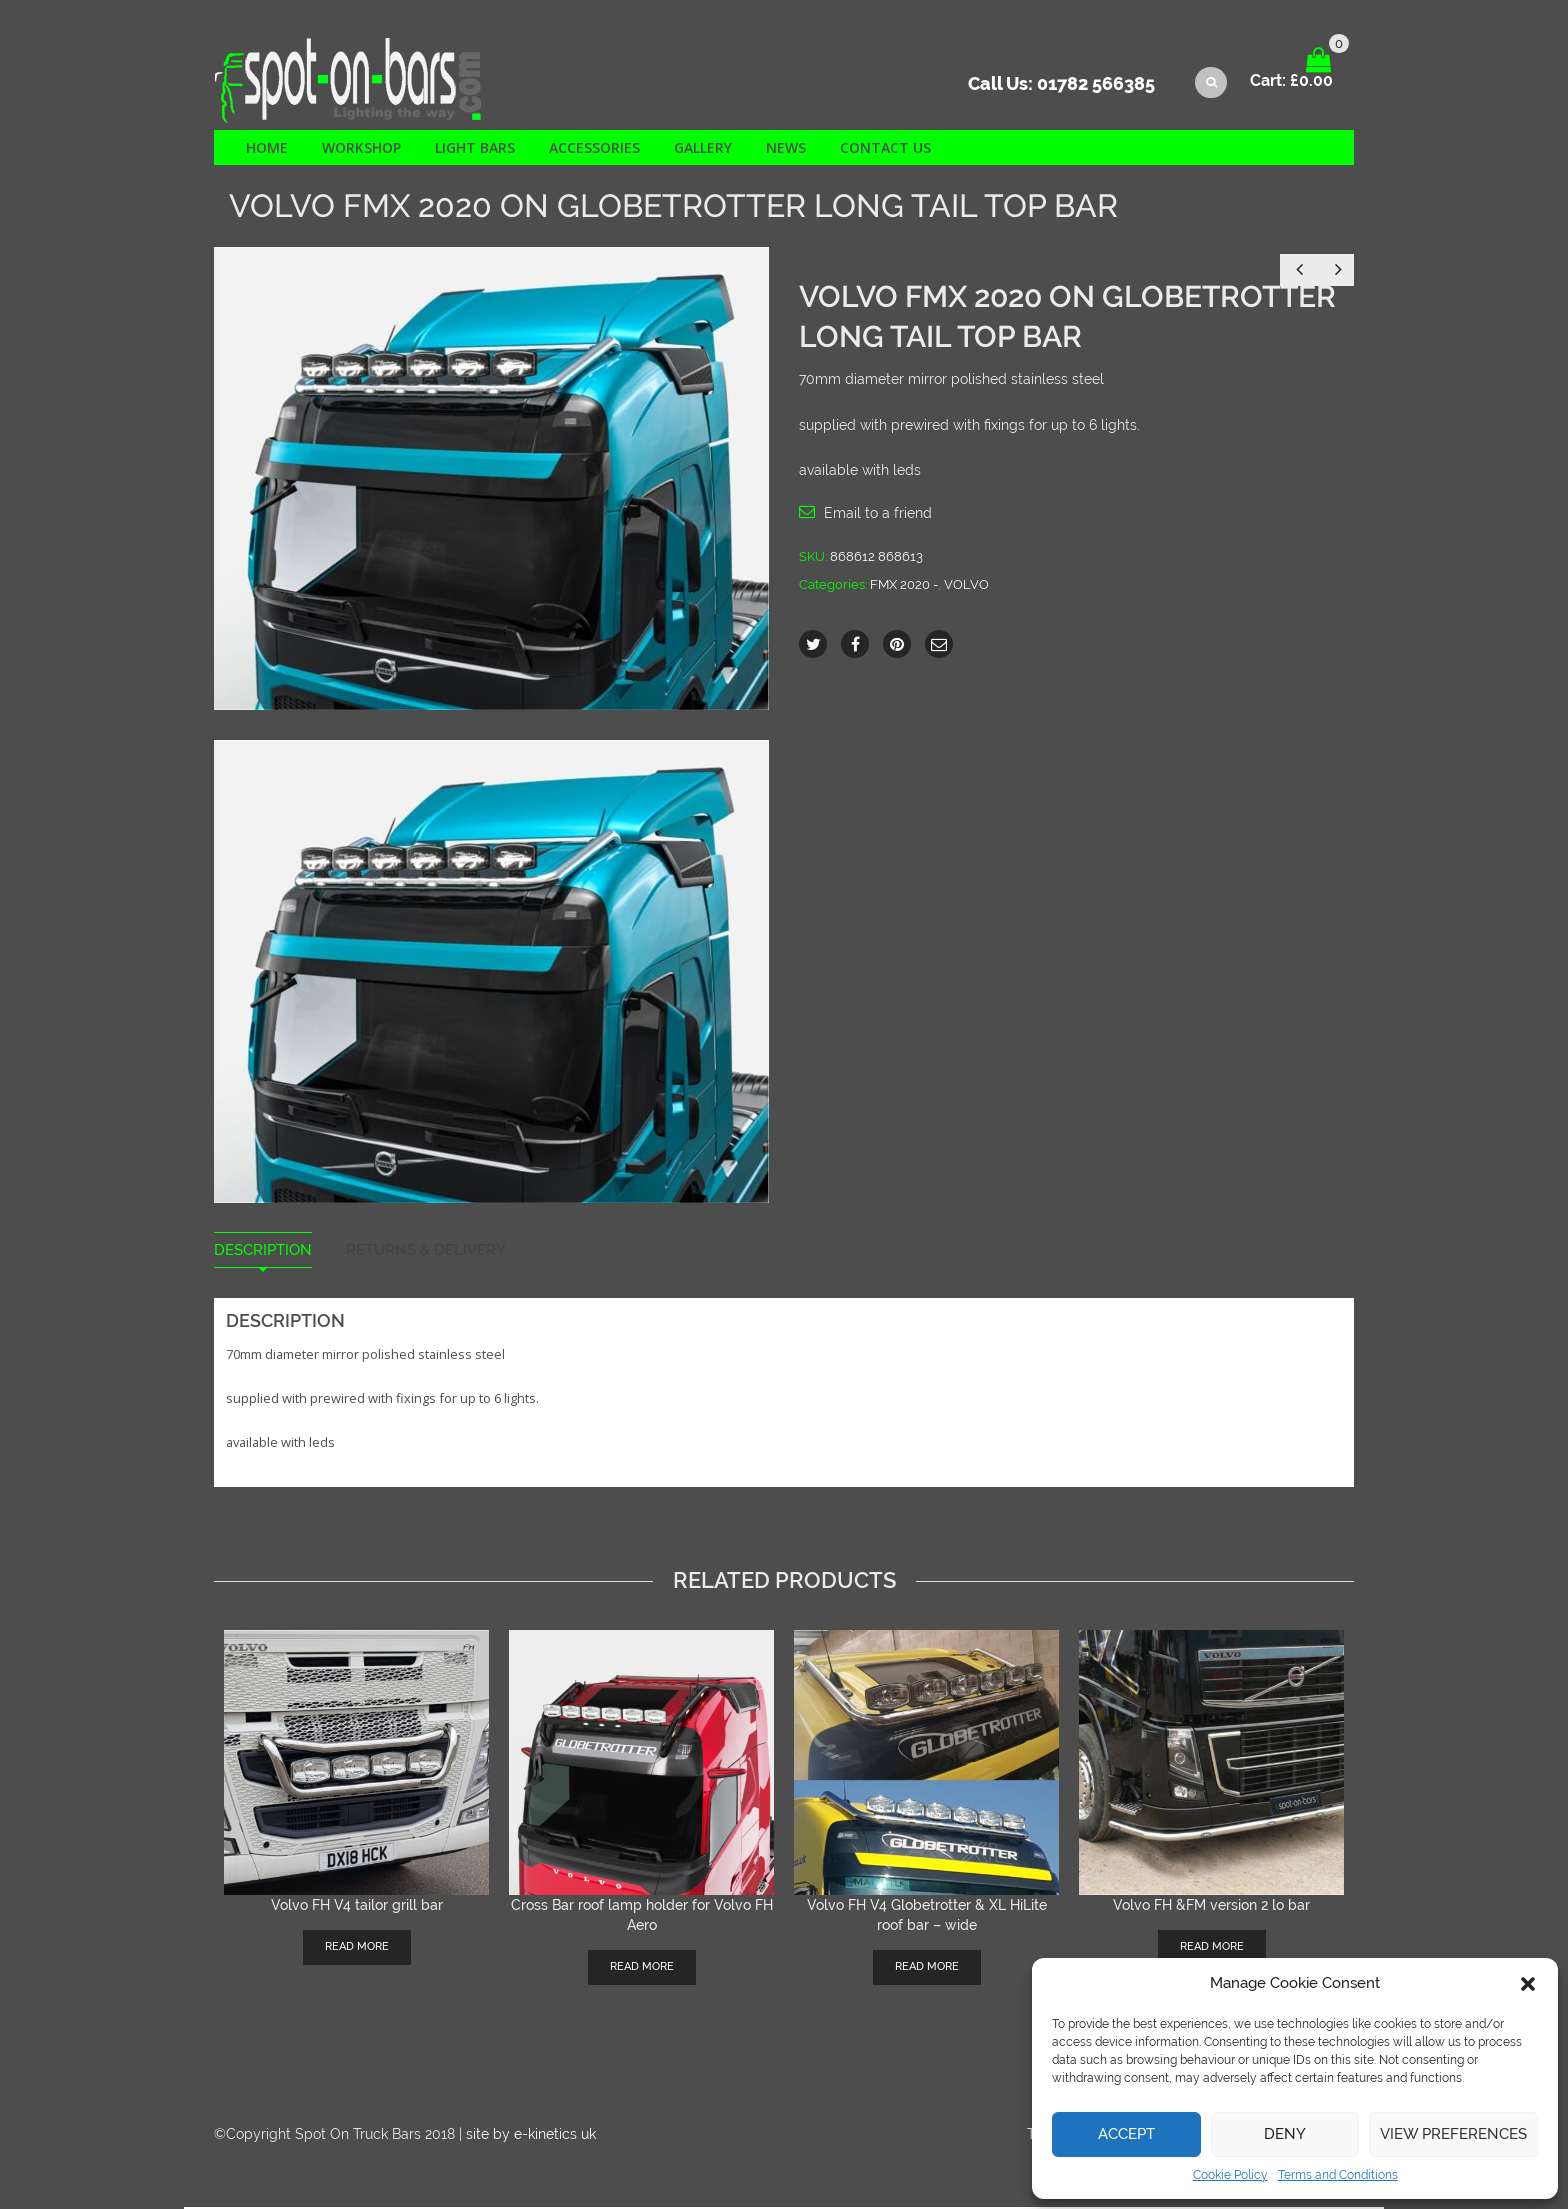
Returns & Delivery (426, 1252)
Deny (1285, 2134)
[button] (1528, 1984)
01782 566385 (1096, 85)
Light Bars (475, 149)
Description (263, 1252)
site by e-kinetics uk (531, 2136)
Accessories (594, 149)
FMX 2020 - (904, 586)
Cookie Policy (1230, 2175)
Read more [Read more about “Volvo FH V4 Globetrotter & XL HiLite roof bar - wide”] (927, 1968)
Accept (1126, 2134)
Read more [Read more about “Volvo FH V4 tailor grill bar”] (357, 1948)
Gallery (703, 149)
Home (267, 149)
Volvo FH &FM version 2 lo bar (1211, 1907)
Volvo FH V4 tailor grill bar (357, 1907)
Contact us (885, 149)
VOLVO (966, 586)
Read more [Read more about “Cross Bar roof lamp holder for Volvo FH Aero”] (642, 1968)
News (786, 149)
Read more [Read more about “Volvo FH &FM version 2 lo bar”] (1212, 1948)
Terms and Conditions (1338, 2175)
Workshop (361, 149)
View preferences (1453, 2134)
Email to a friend (878, 515)
